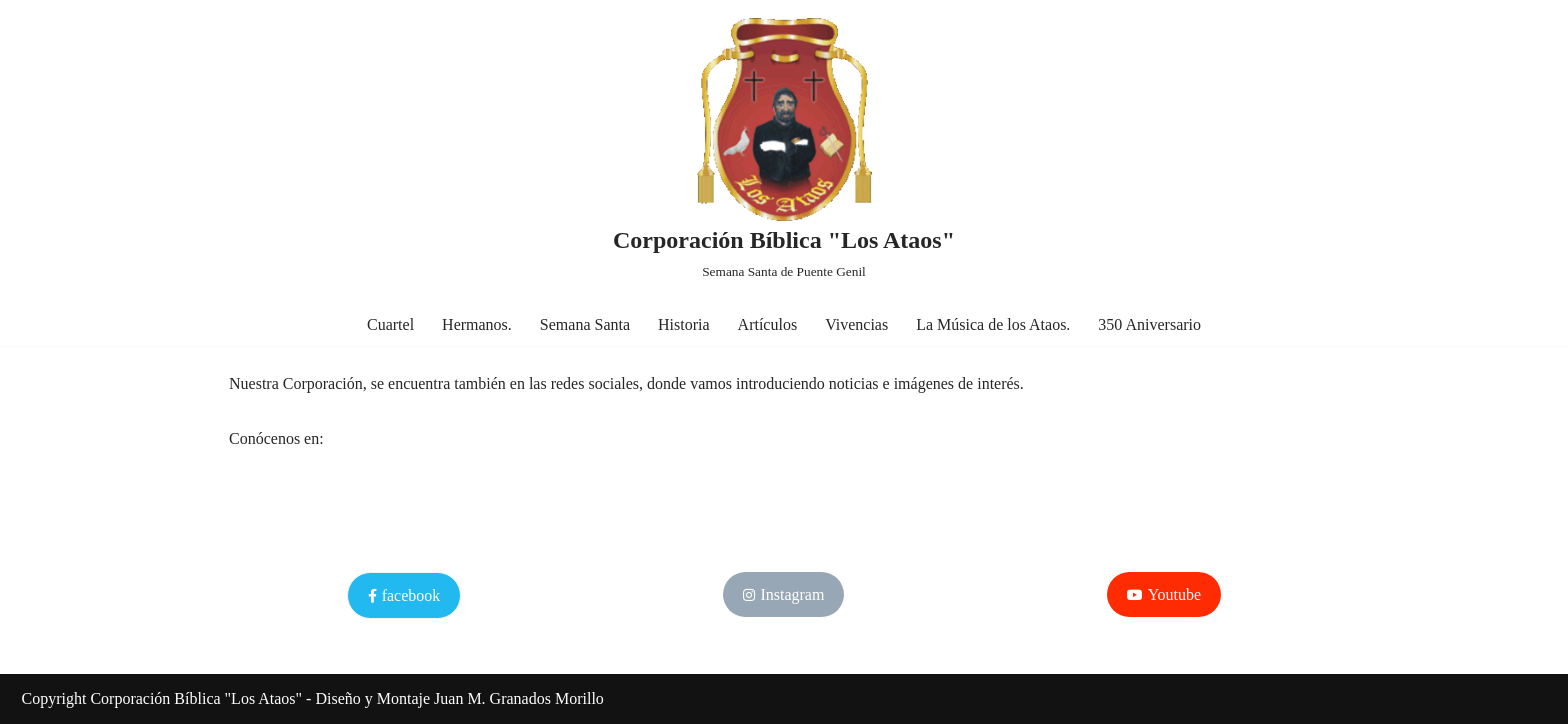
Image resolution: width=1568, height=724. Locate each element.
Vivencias (856, 324)
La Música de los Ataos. (993, 324)
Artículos (768, 324)
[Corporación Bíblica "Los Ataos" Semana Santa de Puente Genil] (784, 151)
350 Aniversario (1149, 324)
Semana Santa (585, 324)
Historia (684, 324)
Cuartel (390, 324)
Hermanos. (477, 324)
